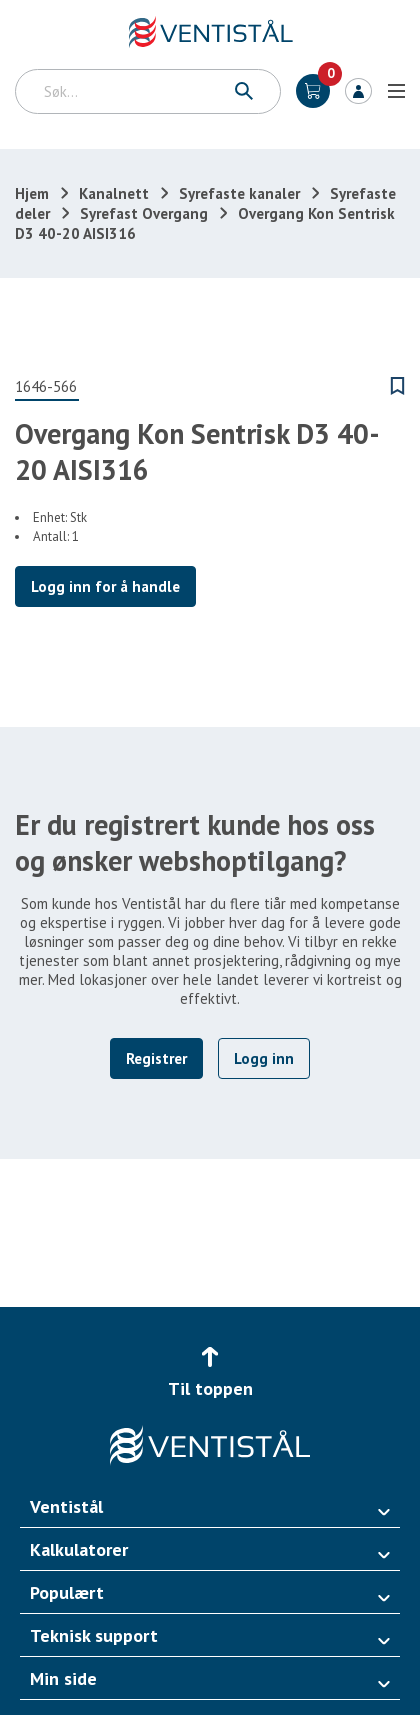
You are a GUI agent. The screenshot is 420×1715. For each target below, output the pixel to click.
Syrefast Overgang (144, 213)
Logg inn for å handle (105, 586)
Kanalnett (114, 193)
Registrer (156, 1058)
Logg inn (358, 91)
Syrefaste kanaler (239, 193)
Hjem (32, 193)
